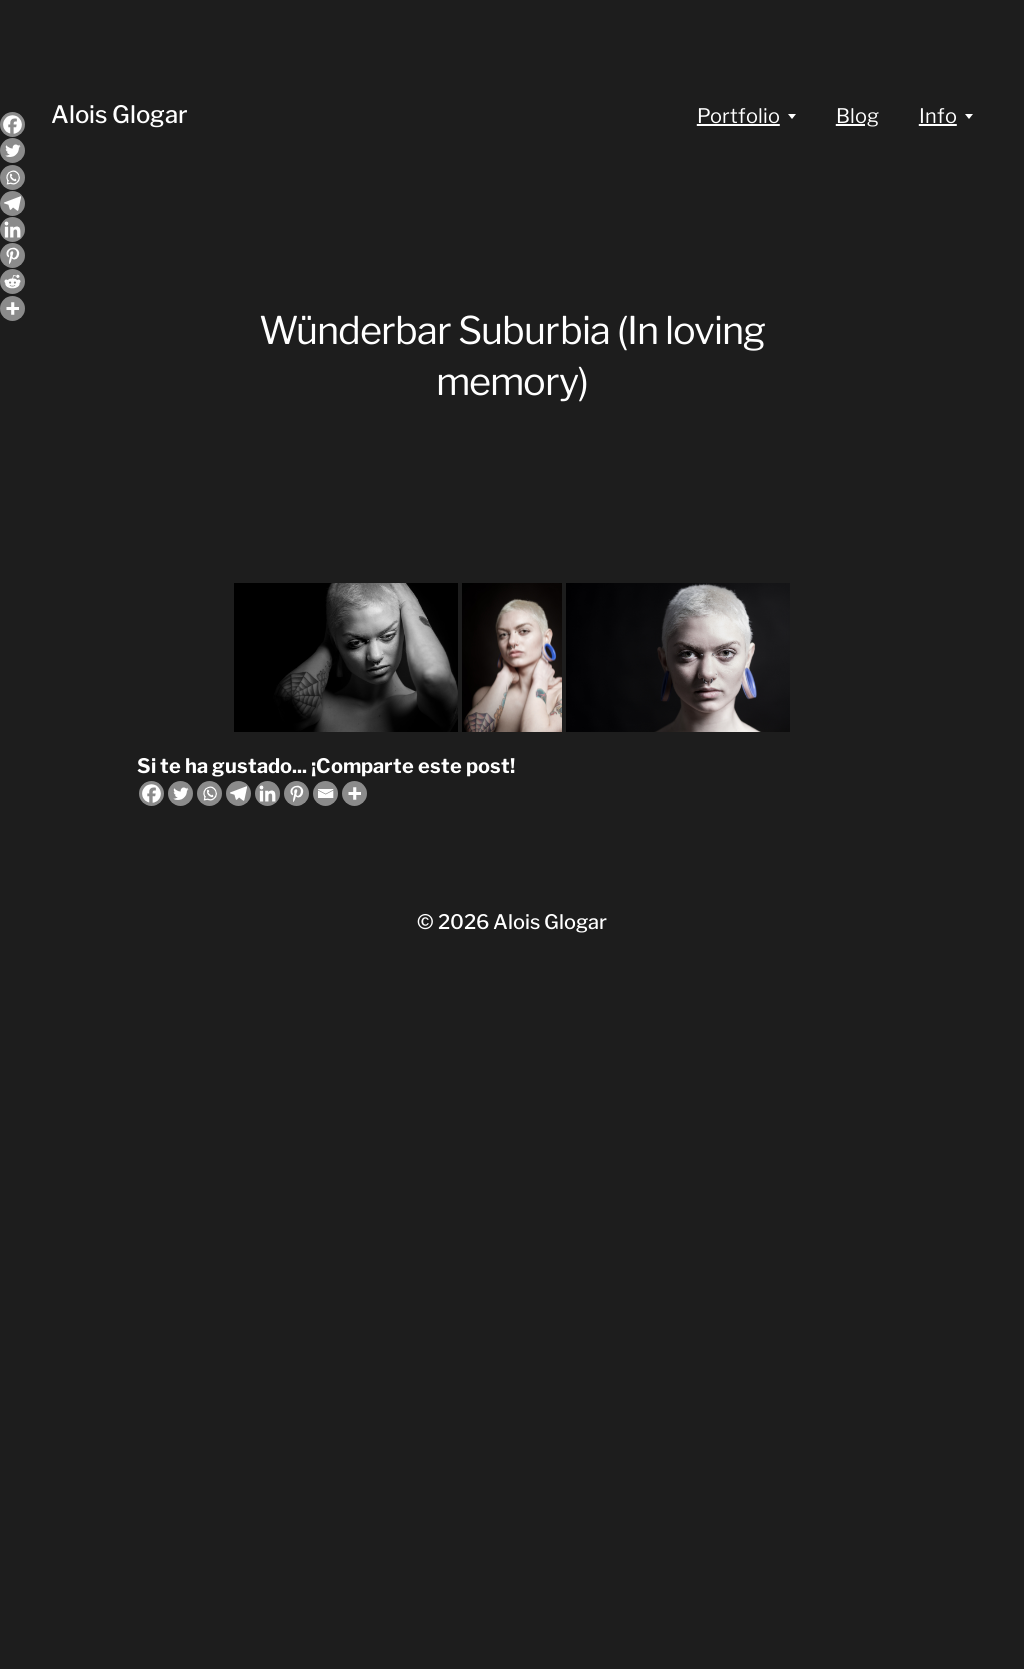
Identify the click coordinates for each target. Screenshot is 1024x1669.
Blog (857, 116)
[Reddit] (12, 281)
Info (938, 116)
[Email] (325, 793)
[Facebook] (151, 793)
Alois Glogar (119, 114)
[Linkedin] (267, 793)
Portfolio (738, 116)
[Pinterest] (296, 793)
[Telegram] (238, 793)
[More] (354, 793)
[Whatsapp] (209, 793)
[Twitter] (180, 793)
